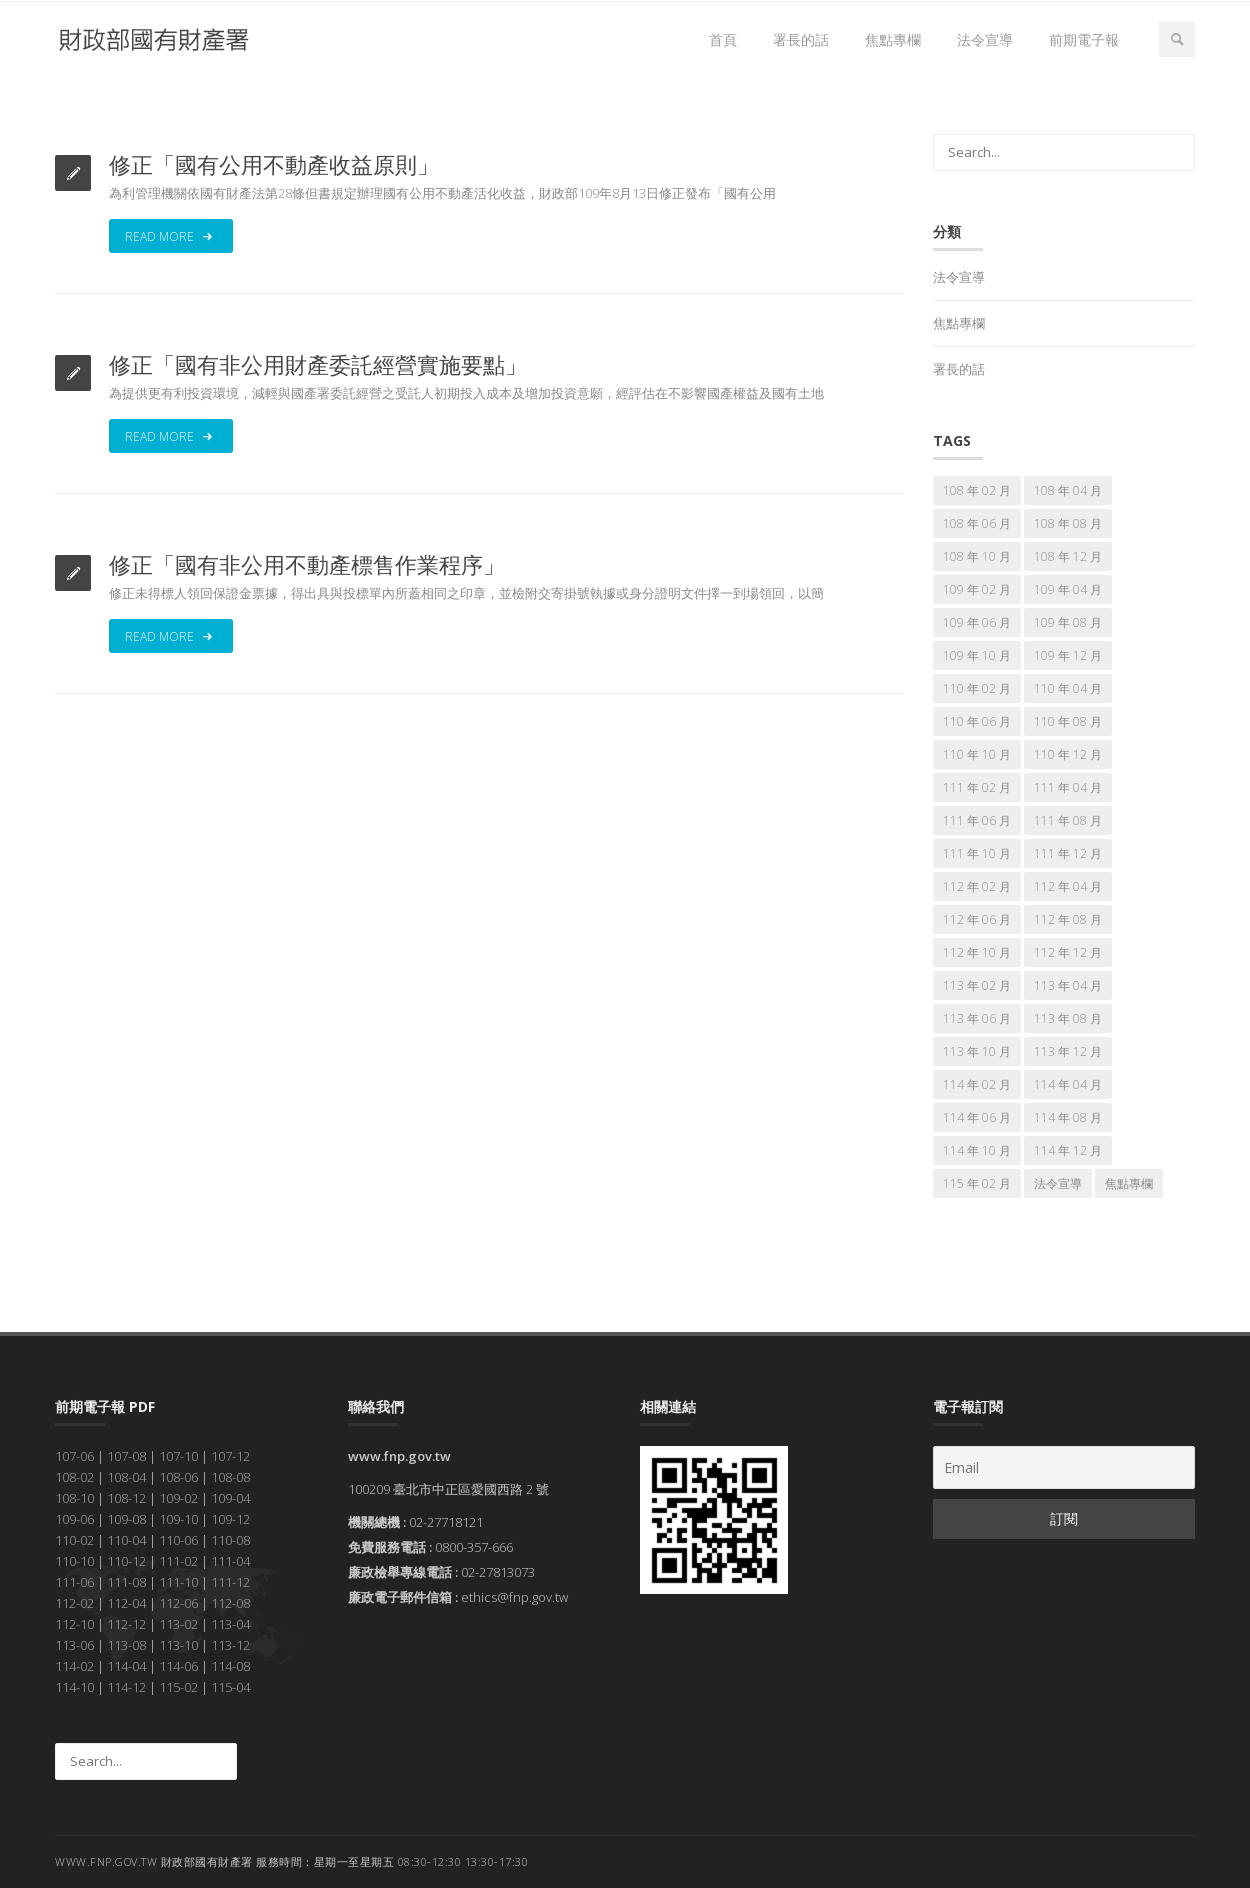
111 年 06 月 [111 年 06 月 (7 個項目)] (977, 820)
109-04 (230, 1498)
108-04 (126, 1477)
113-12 (230, 1645)
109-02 (178, 1498)
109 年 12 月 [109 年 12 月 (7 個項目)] (1068, 655)
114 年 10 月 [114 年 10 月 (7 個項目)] (977, 1150)
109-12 (230, 1519)
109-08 (126, 1519)
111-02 (178, 1561)
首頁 (723, 39)
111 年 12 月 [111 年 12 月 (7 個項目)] (1068, 853)
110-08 (230, 1540)
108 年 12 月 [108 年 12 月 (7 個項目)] (1068, 556)
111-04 (230, 1561)
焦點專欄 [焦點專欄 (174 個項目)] (1129, 1183)
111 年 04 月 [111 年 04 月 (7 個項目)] (1068, 787)
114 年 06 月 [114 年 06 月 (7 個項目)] (977, 1117)
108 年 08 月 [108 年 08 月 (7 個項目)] (1068, 523)
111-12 (230, 1582)
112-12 (126, 1624)
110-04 (126, 1540)
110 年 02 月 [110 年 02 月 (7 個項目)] (977, 688)
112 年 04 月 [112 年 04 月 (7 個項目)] (1068, 886)
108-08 (230, 1477)
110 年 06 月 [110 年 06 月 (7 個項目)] (977, 721)
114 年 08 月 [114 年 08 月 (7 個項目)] (1068, 1117)
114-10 (74, 1687)
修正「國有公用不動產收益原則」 (274, 164)
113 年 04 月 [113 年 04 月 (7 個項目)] (1068, 985)
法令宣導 (985, 39)
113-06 (74, 1645)
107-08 (126, 1456)
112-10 (74, 1624)
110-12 (126, 1561)
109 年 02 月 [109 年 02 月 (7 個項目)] (977, 589)
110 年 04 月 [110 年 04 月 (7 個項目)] (1068, 688)
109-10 (178, 1519)
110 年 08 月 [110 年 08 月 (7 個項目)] (1068, 721)
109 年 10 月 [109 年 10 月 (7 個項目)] (977, 655)
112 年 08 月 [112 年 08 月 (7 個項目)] (1068, 919)
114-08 (230, 1666)
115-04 (230, 1687)
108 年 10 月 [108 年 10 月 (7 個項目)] (977, 556)
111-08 (126, 1582)
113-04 (230, 1624)
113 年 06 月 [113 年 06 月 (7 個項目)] (977, 1018)
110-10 (74, 1561)
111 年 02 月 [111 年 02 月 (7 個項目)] (977, 787)
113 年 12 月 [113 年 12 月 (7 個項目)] (1068, 1051)
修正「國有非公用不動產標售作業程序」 (307, 564)
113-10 (178, 1645)
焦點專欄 (893, 39)
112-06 (178, 1603)
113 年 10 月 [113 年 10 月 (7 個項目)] (977, 1051)
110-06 (178, 1540)
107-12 (230, 1456)
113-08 (126, 1645)
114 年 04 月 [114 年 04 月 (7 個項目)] (1068, 1084)
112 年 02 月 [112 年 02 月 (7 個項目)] (977, 886)
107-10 (178, 1456)
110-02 (74, 1540)
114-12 (126, 1687)
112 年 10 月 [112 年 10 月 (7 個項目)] (977, 952)
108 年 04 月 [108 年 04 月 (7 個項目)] (1068, 490)
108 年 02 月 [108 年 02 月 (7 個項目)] (977, 490)
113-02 (178, 1624)
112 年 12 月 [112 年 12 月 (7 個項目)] (1068, 952)
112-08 (230, 1603)
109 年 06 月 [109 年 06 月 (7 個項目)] (977, 622)
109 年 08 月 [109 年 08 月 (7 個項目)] (1068, 622)
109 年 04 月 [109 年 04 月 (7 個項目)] (1068, 589)
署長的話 (801, 39)
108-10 (74, 1498)
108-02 (74, 1477)
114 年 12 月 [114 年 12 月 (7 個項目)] (1068, 1150)
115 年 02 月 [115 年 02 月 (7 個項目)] (977, 1183)
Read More (171, 235)
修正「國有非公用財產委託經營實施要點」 (318, 364)
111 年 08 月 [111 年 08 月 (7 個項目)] (1068, 820)
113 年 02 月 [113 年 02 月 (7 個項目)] (977, 985)
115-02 (178, 1687)
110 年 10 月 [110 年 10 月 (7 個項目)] (977, 754)
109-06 (74, 1519)
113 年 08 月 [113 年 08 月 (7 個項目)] (1068, 1018)
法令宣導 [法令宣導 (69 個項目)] (1058, 1183)
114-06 (178, 1666)
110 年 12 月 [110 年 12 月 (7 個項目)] (1068, 754)
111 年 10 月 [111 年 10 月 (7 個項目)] (977, 853)
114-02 (74, 1666)
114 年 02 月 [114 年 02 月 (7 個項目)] (977, 1084)
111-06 (74, 1582)
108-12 (126, 1498)
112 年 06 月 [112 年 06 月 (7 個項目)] (977, 919)
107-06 (74, 1456)
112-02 (74, 1603)
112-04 (126, 1603)
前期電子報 (1084, 39)
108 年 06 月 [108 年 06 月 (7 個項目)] (977, 523)
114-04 (126, 1666)
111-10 (178, 1582)
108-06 (178, 1477)
